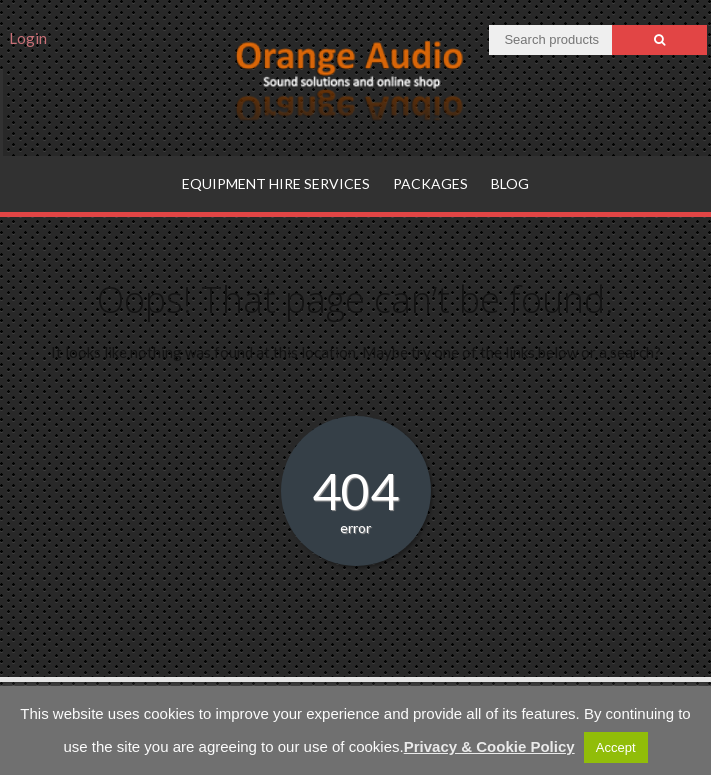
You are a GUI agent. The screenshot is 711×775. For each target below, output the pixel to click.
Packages (430, 183)
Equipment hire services (276, 183)
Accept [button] (616, 747)
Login (28, 38)
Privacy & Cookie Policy (489, 746)
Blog (510, 183)
